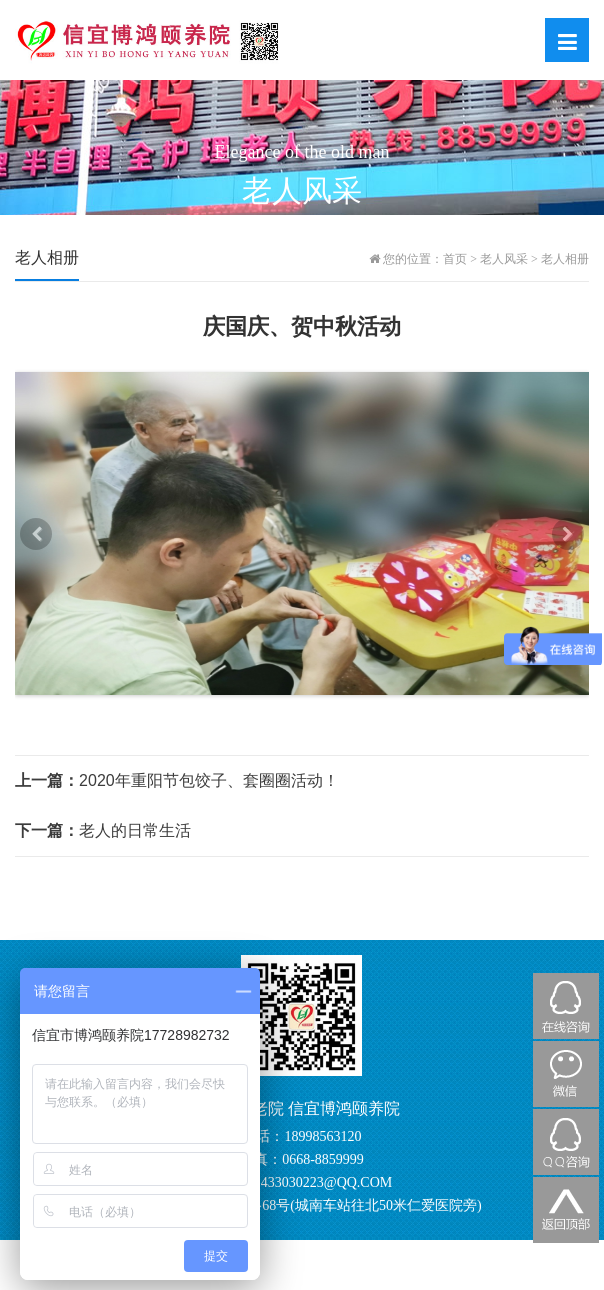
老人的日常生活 (103, 830)
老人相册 (565, 259)
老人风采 (504, 259)
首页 (455, 259)
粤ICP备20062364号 (490, 1250)
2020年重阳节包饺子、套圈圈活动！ (177, 780)
